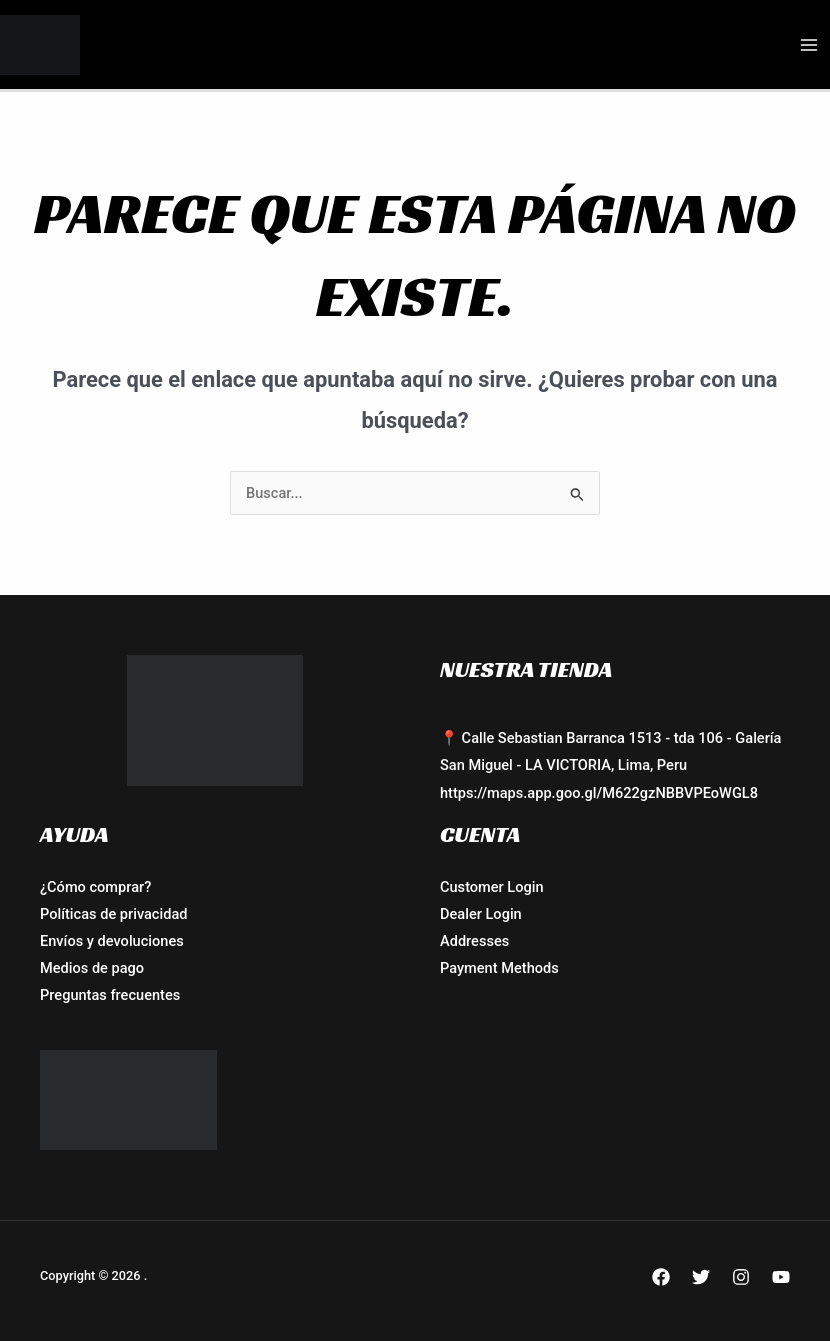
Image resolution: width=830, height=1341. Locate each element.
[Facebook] (661, 1277)
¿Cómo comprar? (95, 887)
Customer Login (492, 887)
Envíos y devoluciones (112, 941)
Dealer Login (481, 914)
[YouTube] (781, 1277)
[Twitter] (701, 1277)
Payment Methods (499, 968)
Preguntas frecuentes (110, 995)
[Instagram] (741, 1277)
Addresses (474, 941)
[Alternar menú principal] (809, 45)
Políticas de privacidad (113, 914)
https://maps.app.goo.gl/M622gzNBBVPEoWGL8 (599, 793)
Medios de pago (92, 968)
